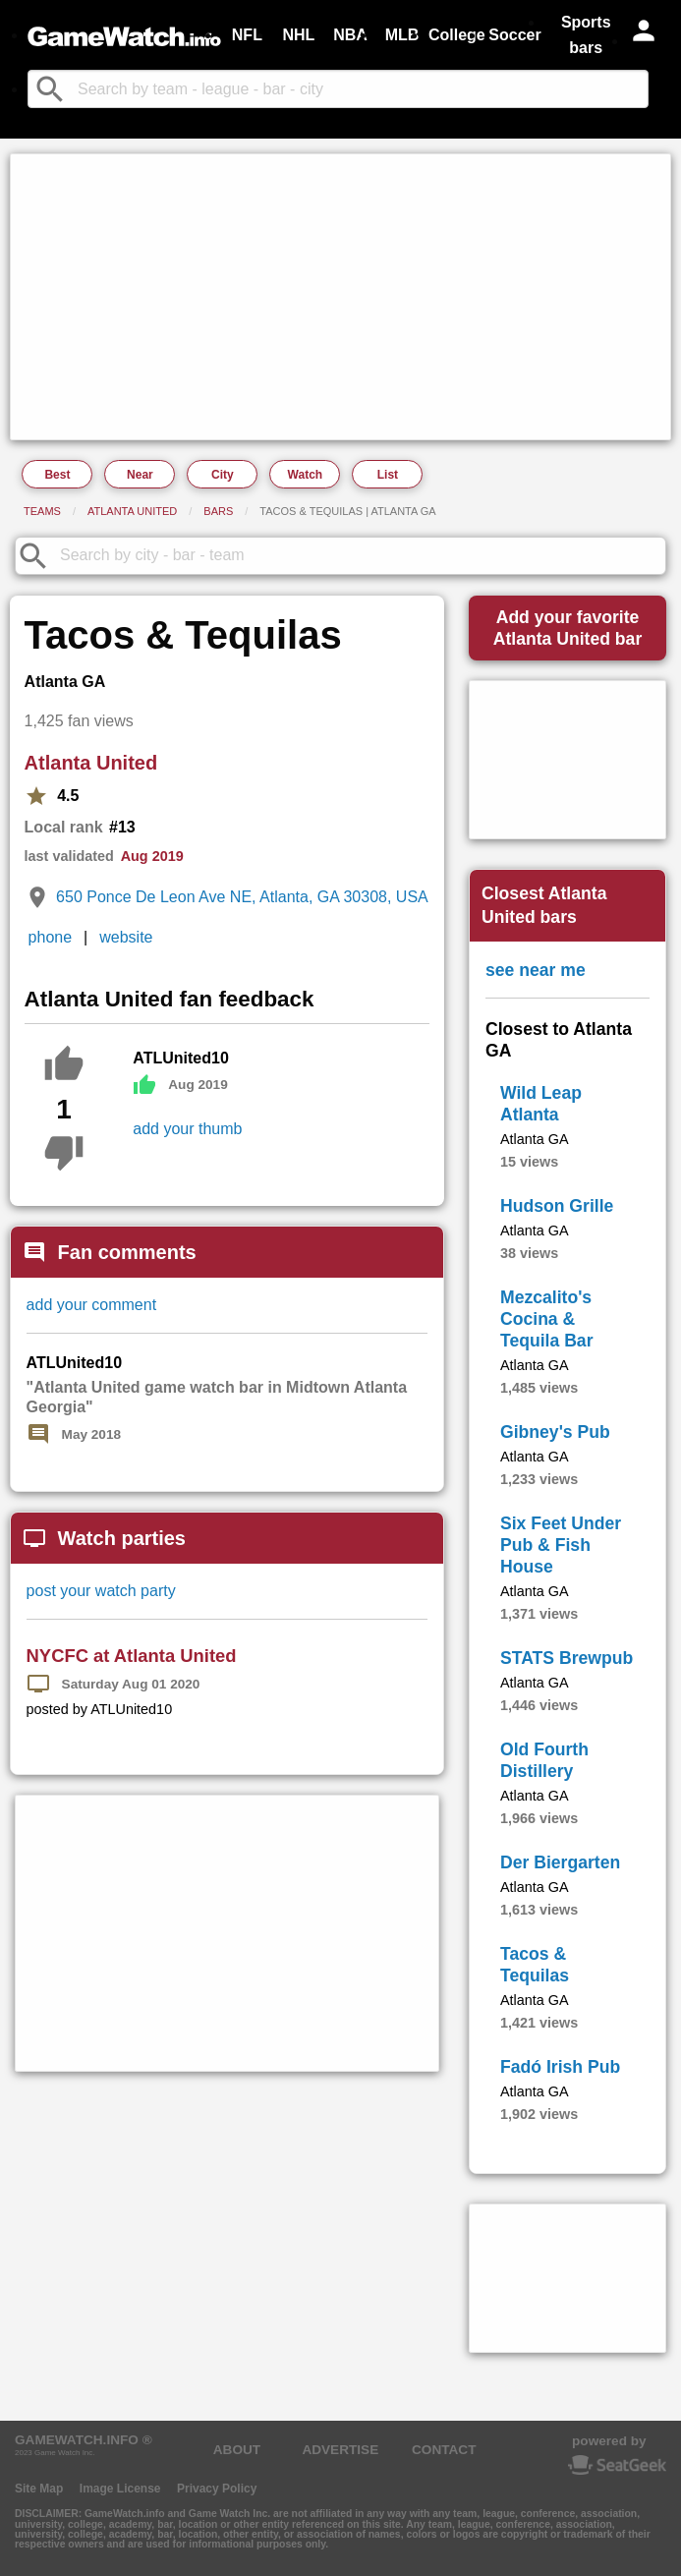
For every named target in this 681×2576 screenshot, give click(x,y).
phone (50, 937)
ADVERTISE (340, 2449)
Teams (42, 511)
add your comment (92, 1304)
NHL (298, 35)
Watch (305, 475)
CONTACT (444, 2449)
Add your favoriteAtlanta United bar (568, 628)
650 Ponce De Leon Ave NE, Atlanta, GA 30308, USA (242, 896)
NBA (350, 35)
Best (57, 475)
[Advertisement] (340, 296)
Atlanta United (132, 511)
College (456, 35)
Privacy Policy (216, 2488)
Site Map (39, 2488)
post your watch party (101, 1590)
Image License (120, 2488)
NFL (247, 35)
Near (140, 475)
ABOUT (236, 2449)
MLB (402, 35)
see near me (535, 970)
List (387, 475)
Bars (218, 511)
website (125, 937)
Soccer (514, 35)
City (222, 475)
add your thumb (187, 1128)
